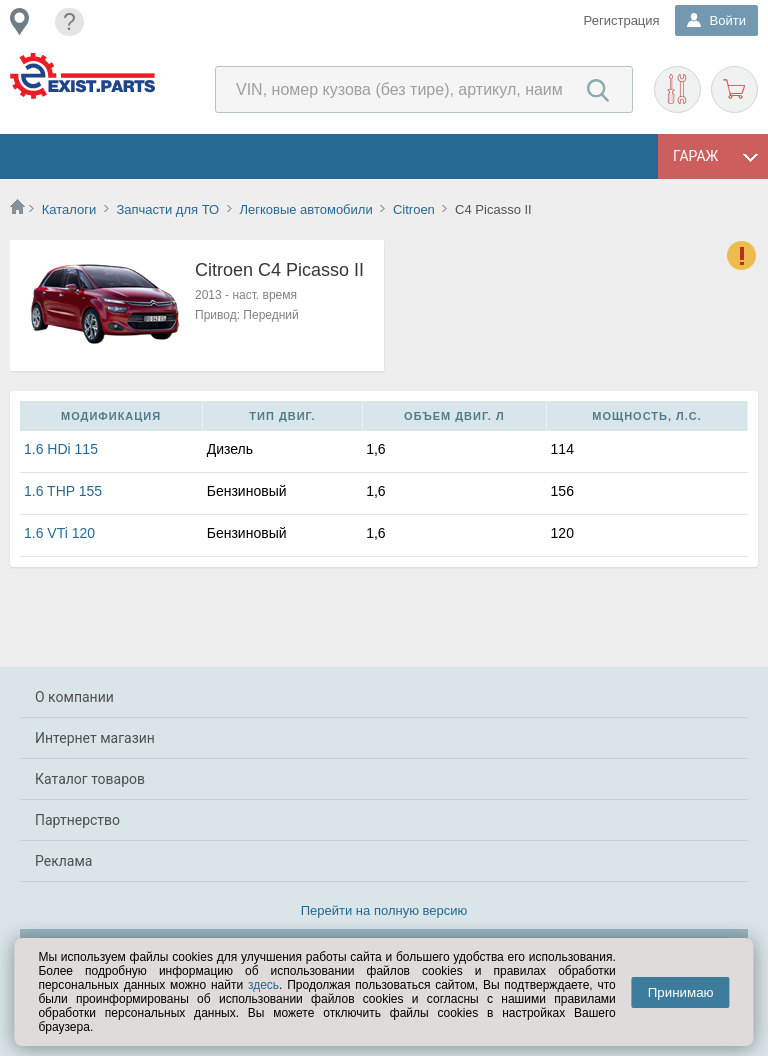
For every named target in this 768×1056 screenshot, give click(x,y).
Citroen (414, 209)
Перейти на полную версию (384, 910)
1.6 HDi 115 (61, 449)
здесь (263, 985)
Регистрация (622, 20)
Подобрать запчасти (677, 89)
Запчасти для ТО (167, 209)
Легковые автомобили (305, 209)
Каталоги (69, 209)
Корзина (734, 89)
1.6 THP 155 (63, 491)
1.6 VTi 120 (59, 533)
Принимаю (681, 992)
